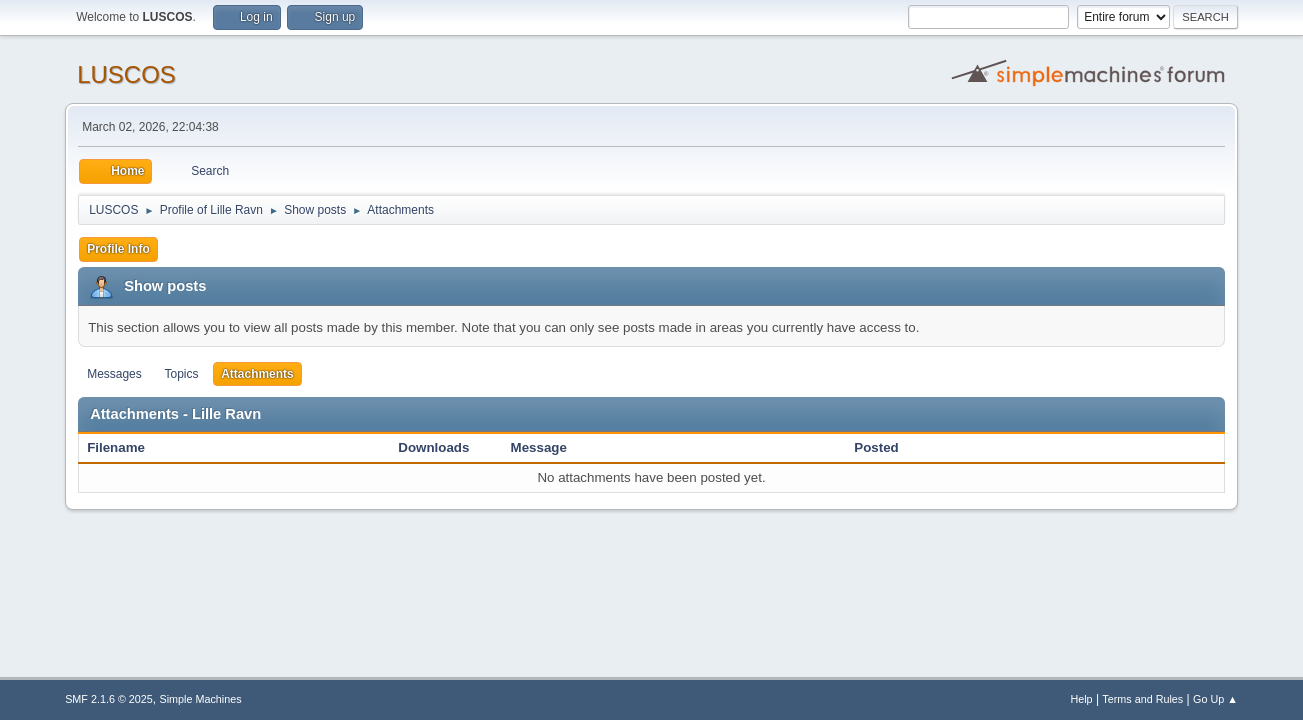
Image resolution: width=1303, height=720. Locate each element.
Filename (126, 447)
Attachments (257, 374)
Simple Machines (200, 699)
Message (539, 447)
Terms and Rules (1142, 699)
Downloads (433, 447)
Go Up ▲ (1215, 699)
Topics (181, 374)
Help (1081, 699)
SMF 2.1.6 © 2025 (109, 699)
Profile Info (118, 249)
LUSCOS (126, 74)
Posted (876, 447)
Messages (114, 374)
